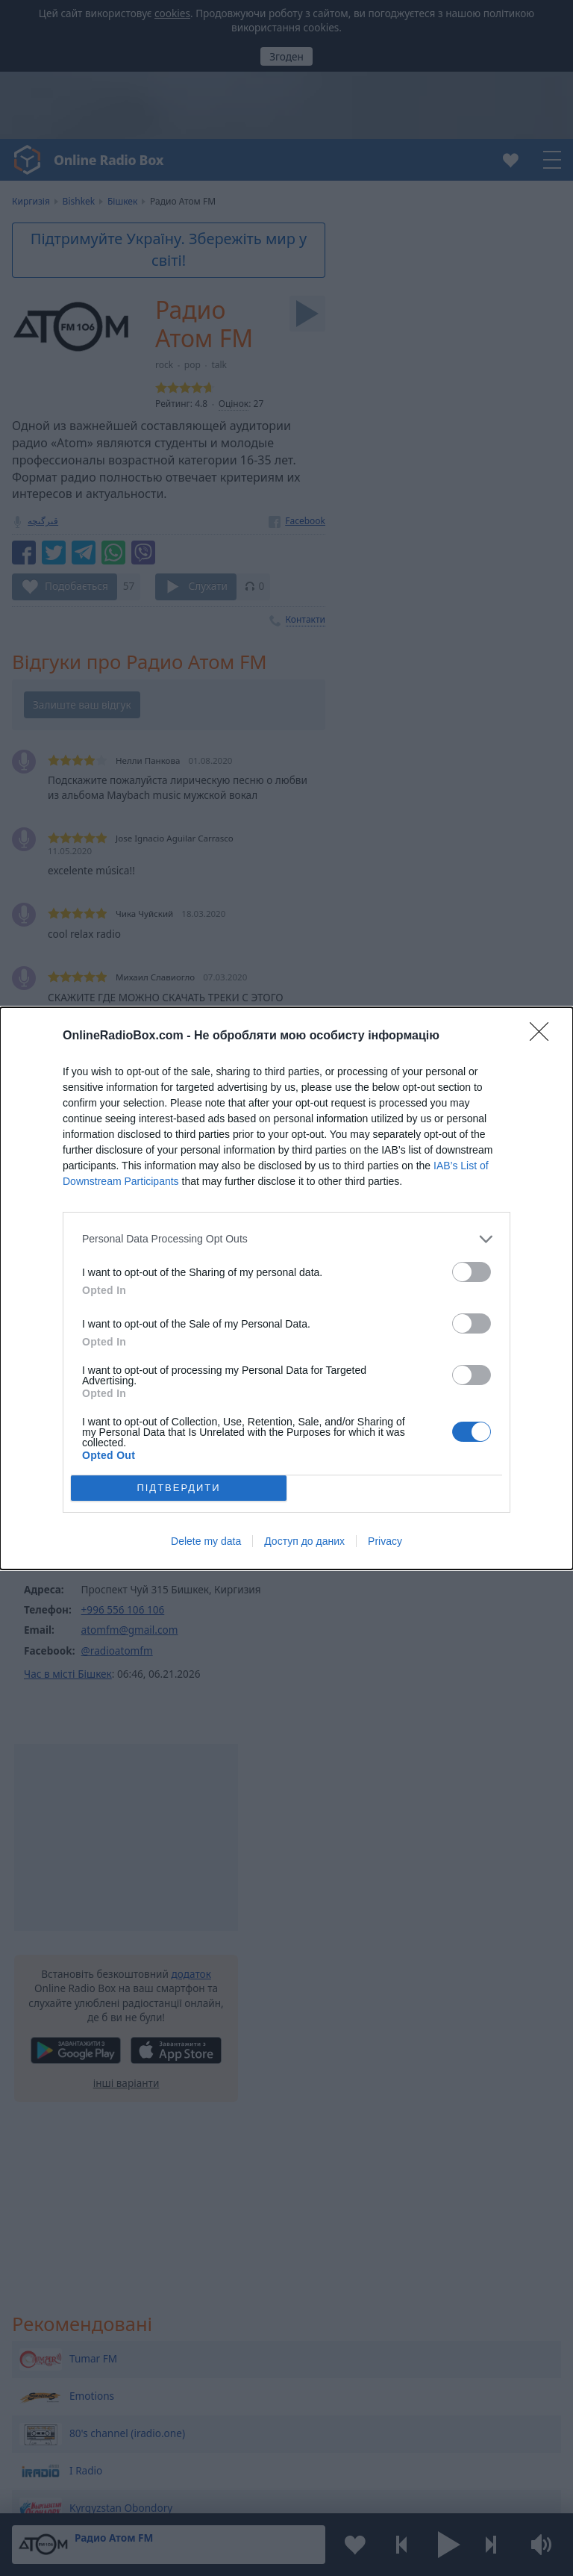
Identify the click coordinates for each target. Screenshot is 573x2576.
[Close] (544, 1036)
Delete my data (206, 1541)
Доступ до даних (304, 1541)
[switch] (471, 1272)
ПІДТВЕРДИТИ (178, 1487)
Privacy (385, 1541)
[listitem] (286, 1239)
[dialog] (286, 1288)
